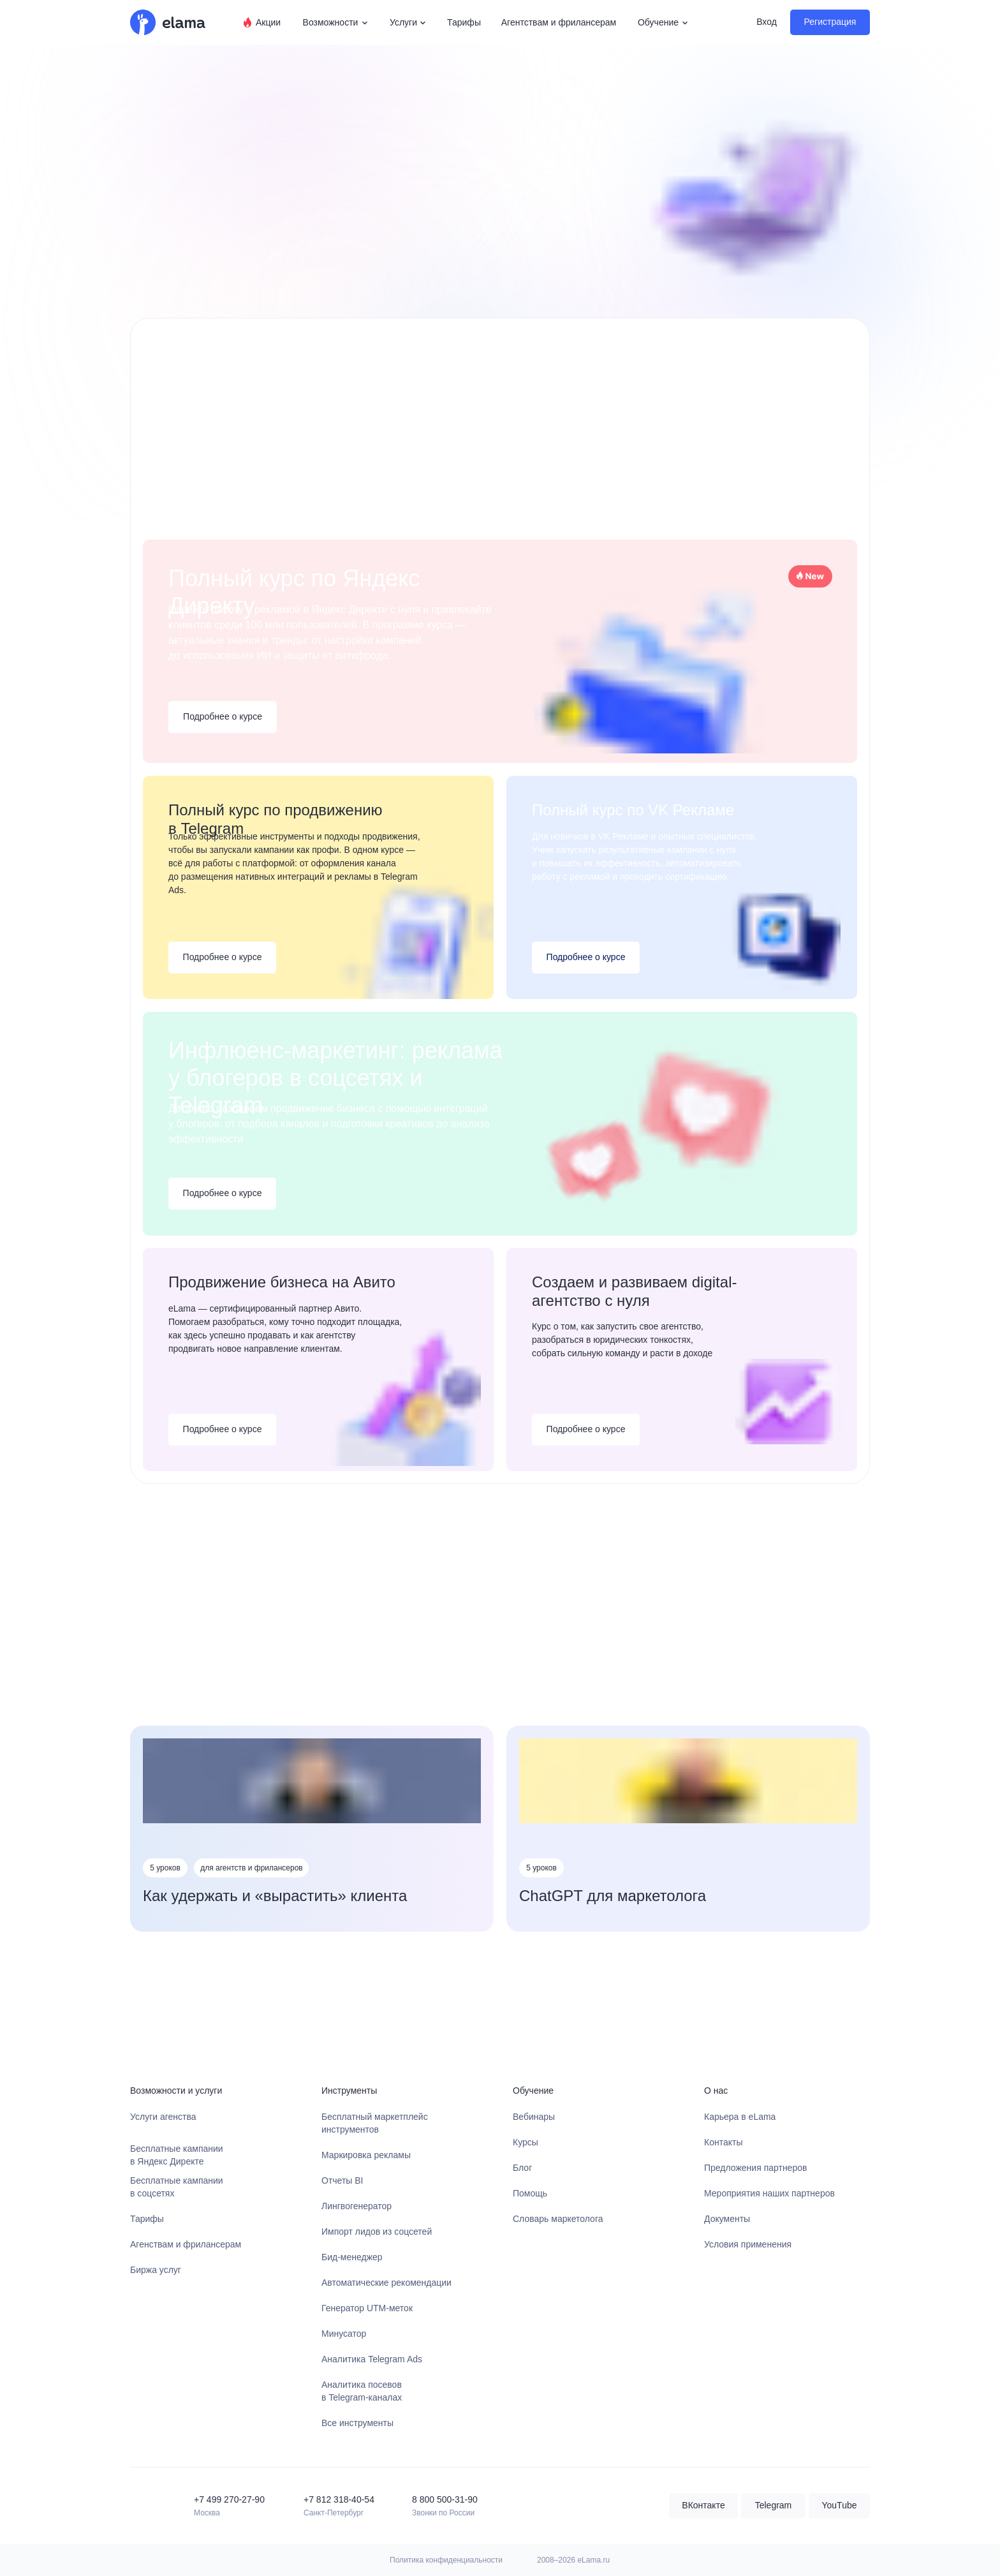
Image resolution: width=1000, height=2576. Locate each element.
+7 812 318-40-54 (339, 2499)
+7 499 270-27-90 (229, 2499)
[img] (143, 2506)
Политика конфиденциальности (446, 2560)
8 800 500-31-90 (445, 2499)
